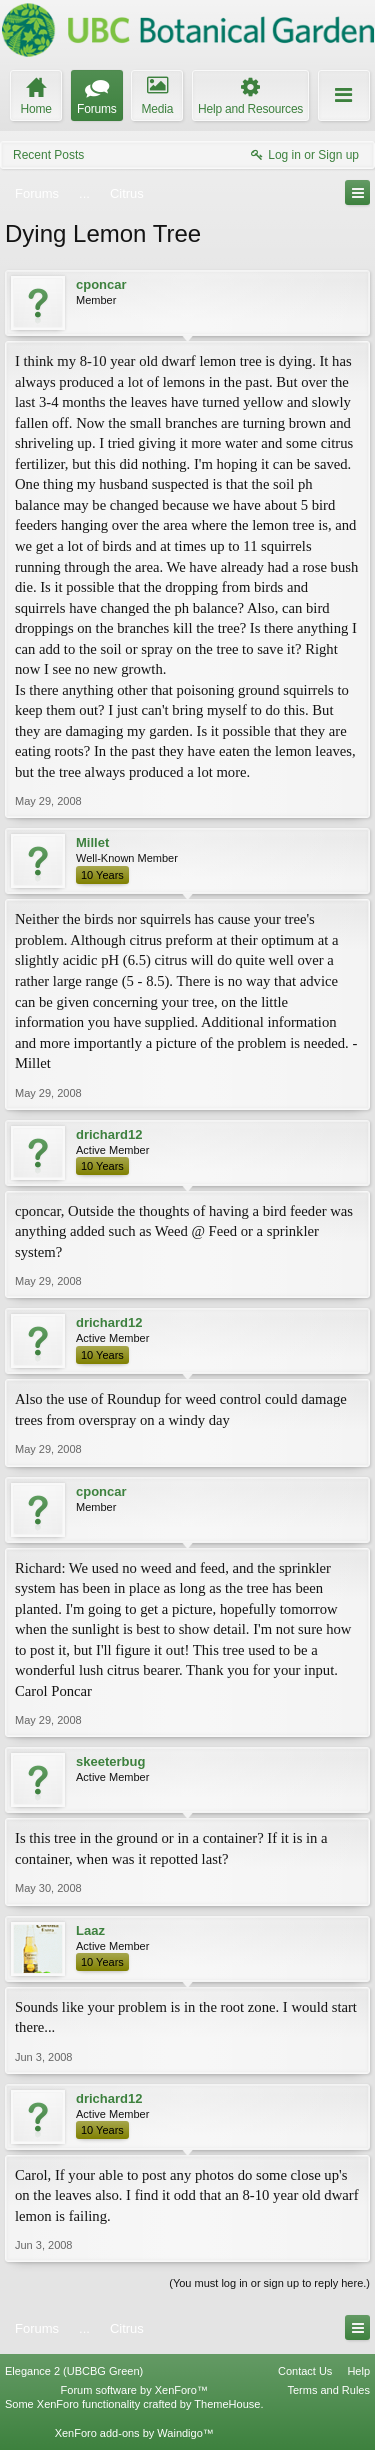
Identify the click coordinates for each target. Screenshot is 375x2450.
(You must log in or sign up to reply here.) (269, 2283)
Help (358, 2371)
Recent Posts (48, 155)
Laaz (90, 1930)
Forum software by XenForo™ (134, 2390)
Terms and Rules (328, 2390)
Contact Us (305, 2371)
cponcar (101, 284)
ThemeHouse (227, 2404)
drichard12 (109, 1134)
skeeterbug (110, 1761)
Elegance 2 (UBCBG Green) (74, 2371)
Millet (92, 842)
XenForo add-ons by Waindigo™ (134, 2433)
